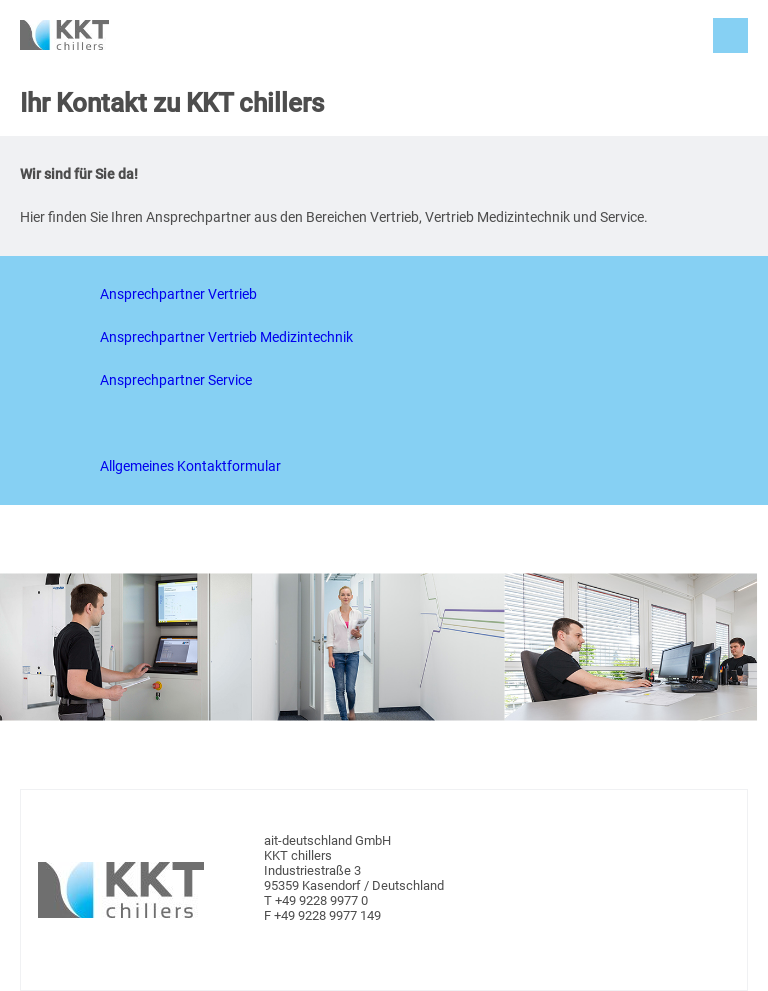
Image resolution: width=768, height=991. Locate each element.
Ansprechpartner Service (176, 380)
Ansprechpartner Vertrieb (178, 294)
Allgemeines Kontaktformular (190, 466)
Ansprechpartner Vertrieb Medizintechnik (226, 337)
